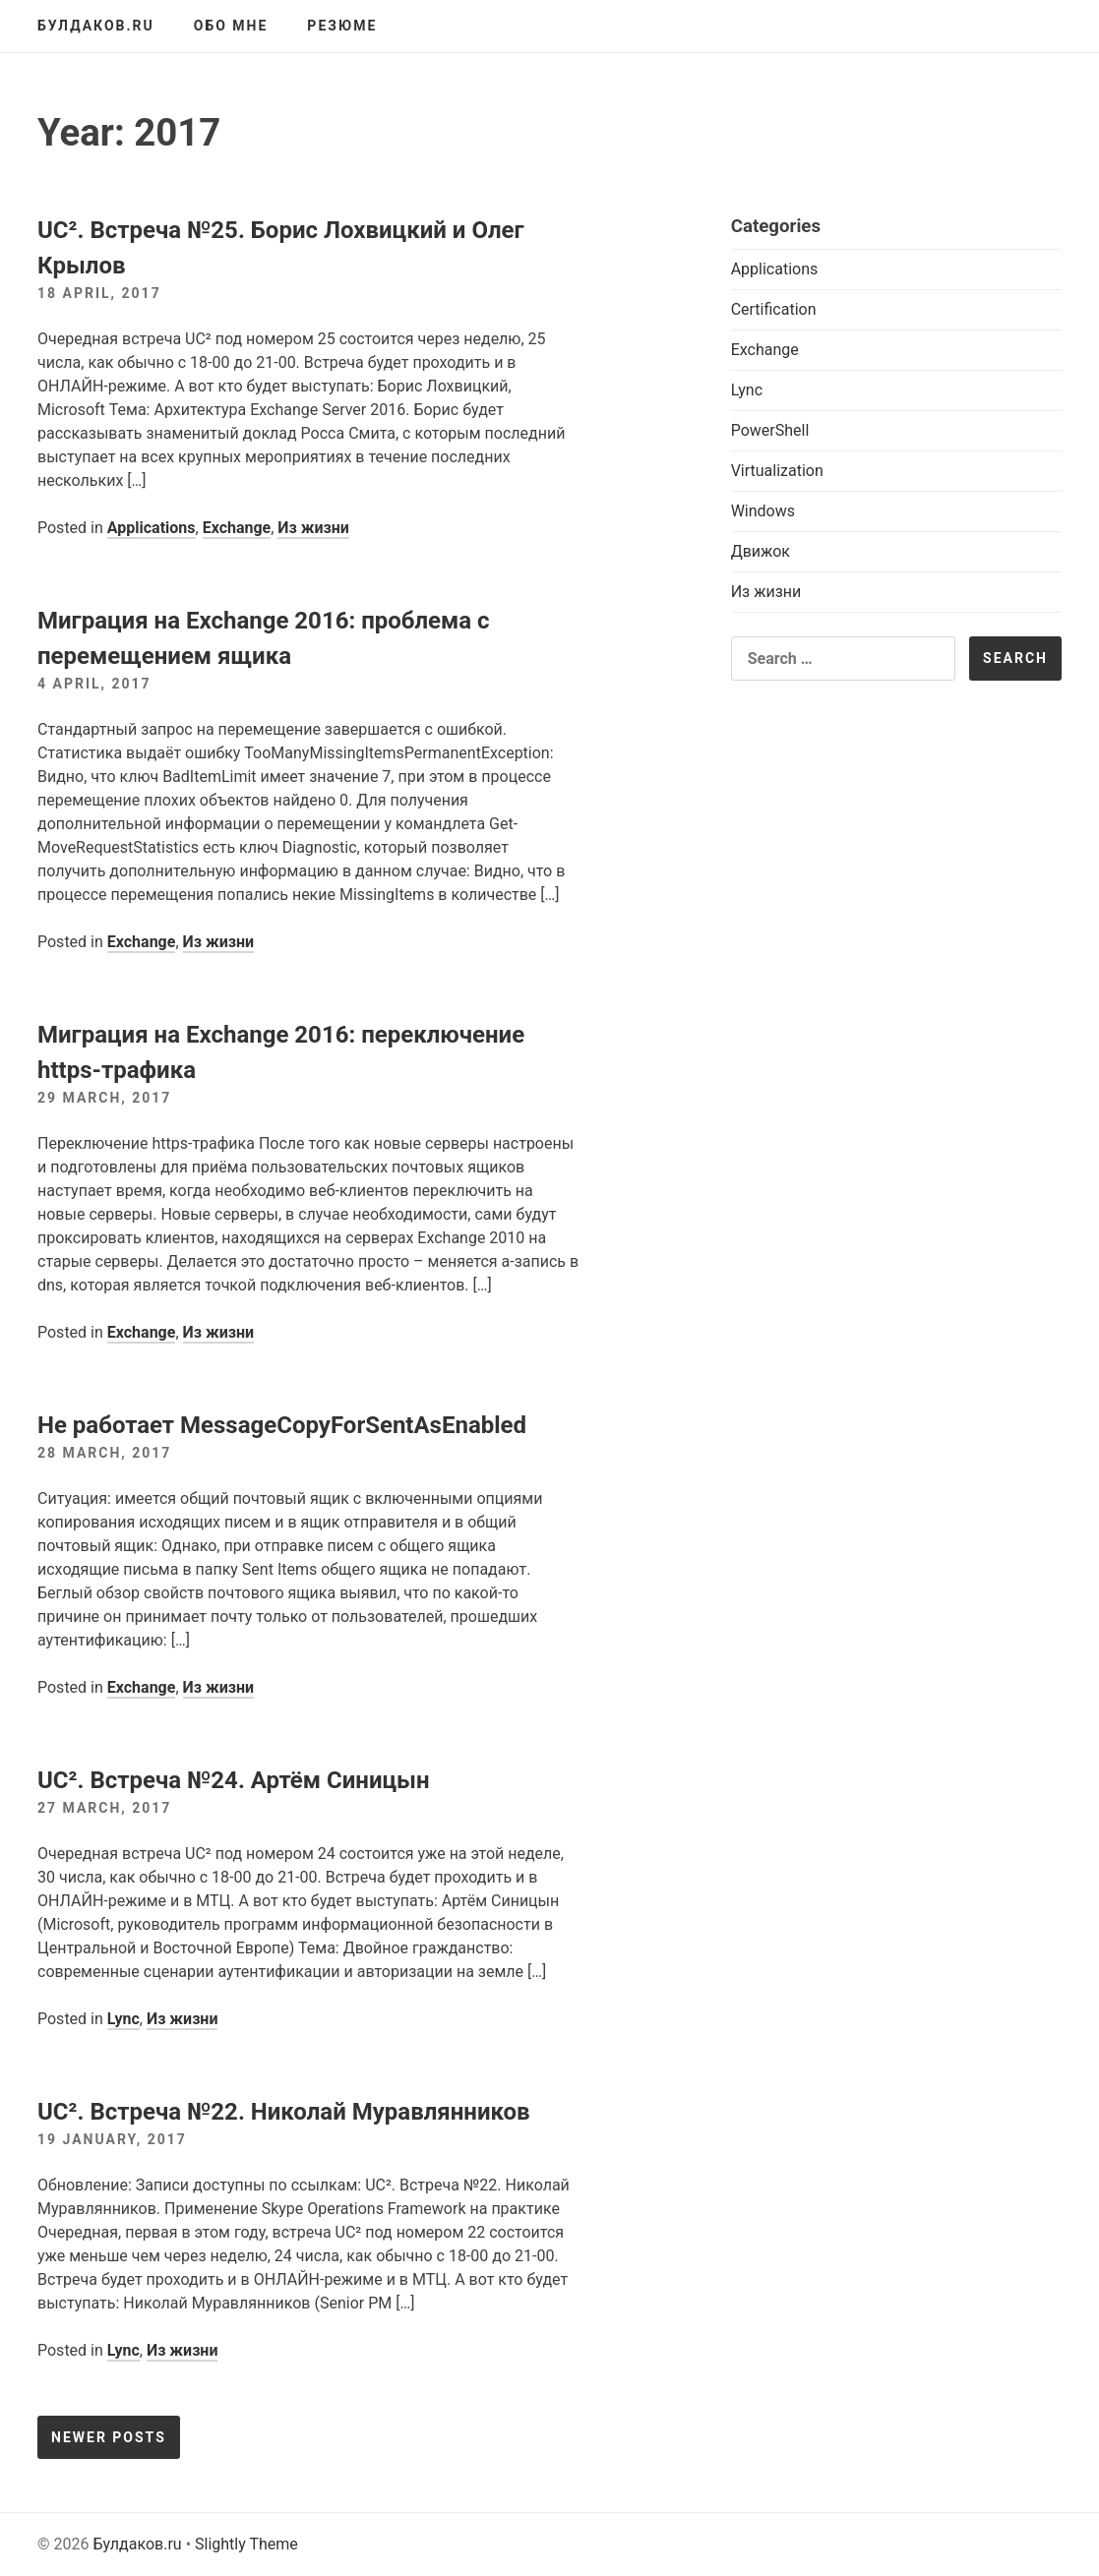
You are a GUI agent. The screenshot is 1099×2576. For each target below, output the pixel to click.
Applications (151, 527)
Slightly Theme (246, 2544)
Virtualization (777, 470)
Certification (774, 309)
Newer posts (108, 2437)
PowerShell (770, 430)
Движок (760, 551)
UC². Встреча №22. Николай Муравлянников (283, 2112)
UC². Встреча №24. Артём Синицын (233, 1780)
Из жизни (313, 527)
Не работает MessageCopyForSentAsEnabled (281, 1425)
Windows (763, 511)
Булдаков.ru (95, 25)
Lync (123, 2018)
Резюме (342, 25)
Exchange (237, 527)
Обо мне (231, 25)
